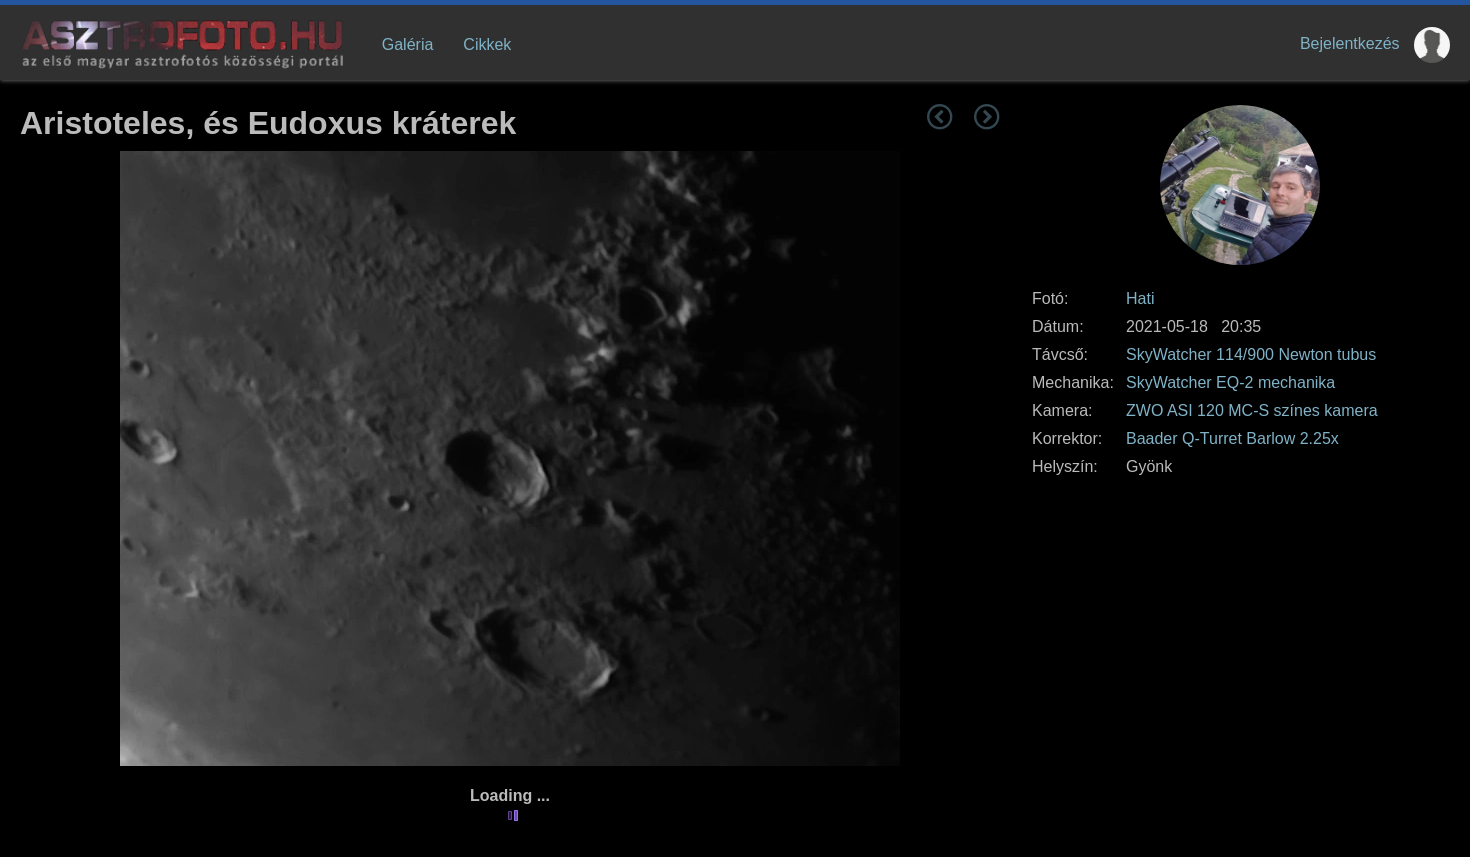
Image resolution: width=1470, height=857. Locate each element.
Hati (1140, 298)
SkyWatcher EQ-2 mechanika (1230, 382)
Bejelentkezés (1350, 43)
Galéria (408, 44)
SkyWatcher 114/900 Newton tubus (1251, 354)
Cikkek (487, 44)
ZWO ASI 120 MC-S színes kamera (1252, 410)
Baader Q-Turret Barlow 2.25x (1232, 438)
